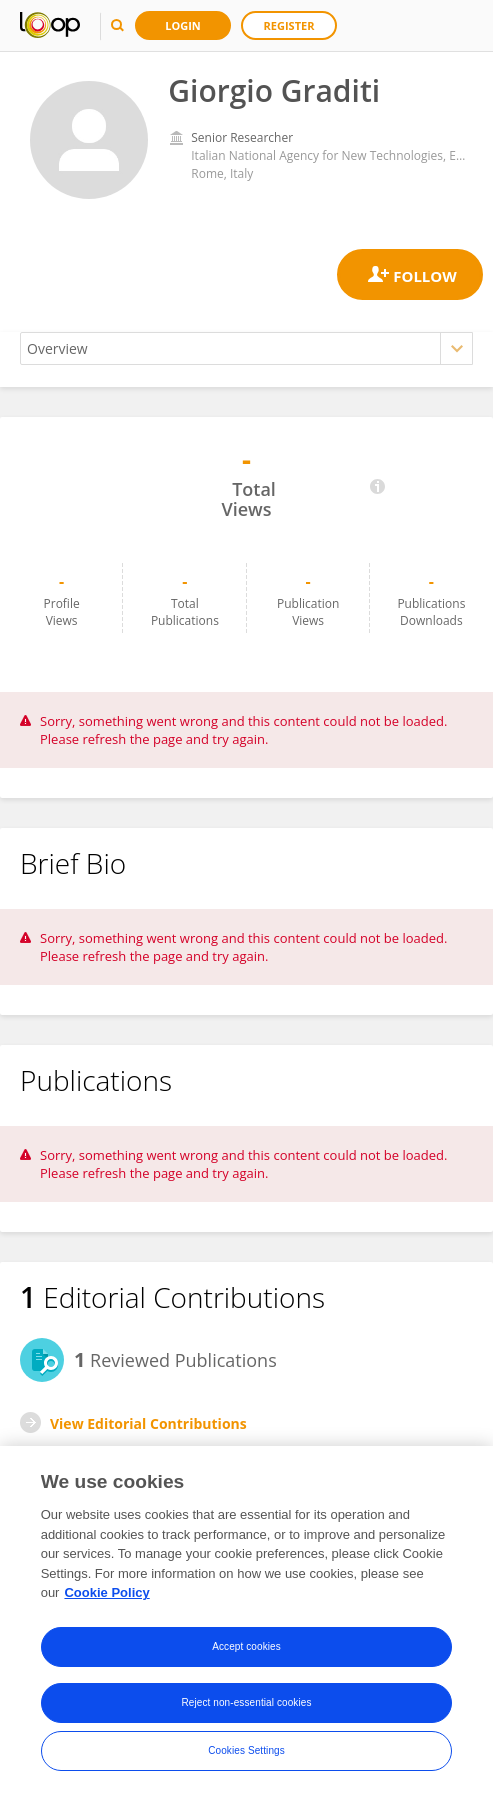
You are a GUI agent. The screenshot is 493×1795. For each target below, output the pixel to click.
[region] (246, 1620)
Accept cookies (246, 1646)
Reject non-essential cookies (246, 1702)
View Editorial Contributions (148, 1423)
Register (289, 25)
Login (183, 25)
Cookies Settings (246, 1750)
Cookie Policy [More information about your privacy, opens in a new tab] (106, 1592)
